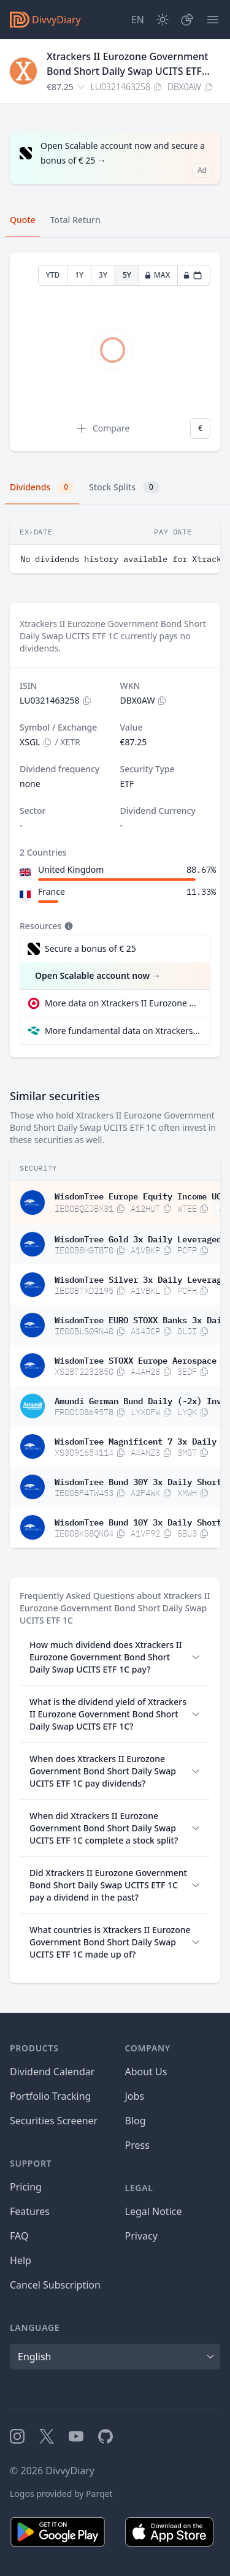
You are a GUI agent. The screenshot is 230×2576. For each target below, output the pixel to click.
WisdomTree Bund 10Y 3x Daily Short (138, 1521)
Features (30, 2211)
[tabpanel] (115, 352)
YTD (53, 275)
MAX (157, 275)
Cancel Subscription (55, 2285)
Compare (102, 428)
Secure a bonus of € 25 (90, 948)
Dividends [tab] (42, 487)
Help (20, 2260)
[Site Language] (137, 19)
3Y (103, 275)
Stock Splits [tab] (124, 487)
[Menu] (213, 19)
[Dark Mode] (162, 20)
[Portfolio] (187, 20)
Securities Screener (54, 2120)
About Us (146, 2071)
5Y (127, 275)
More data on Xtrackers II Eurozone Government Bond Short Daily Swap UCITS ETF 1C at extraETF (122, 1003)
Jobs (135, 2096)
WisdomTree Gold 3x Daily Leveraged (138, 1238)
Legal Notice (153, 2211)
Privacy (141, 2236)
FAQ (19, 2236)
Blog (135, 2120)
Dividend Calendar (52, 2071)
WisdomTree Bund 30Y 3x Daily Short (138, 1481)
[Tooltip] (67, 926)
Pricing (26, 2187)
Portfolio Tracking (50, 2096)
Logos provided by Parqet (61, 2493)
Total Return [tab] (75, 220)
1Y (79, 275)
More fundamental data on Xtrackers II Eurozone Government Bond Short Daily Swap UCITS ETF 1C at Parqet (122, 1030)
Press (137, 2145)
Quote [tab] (23, 220)
